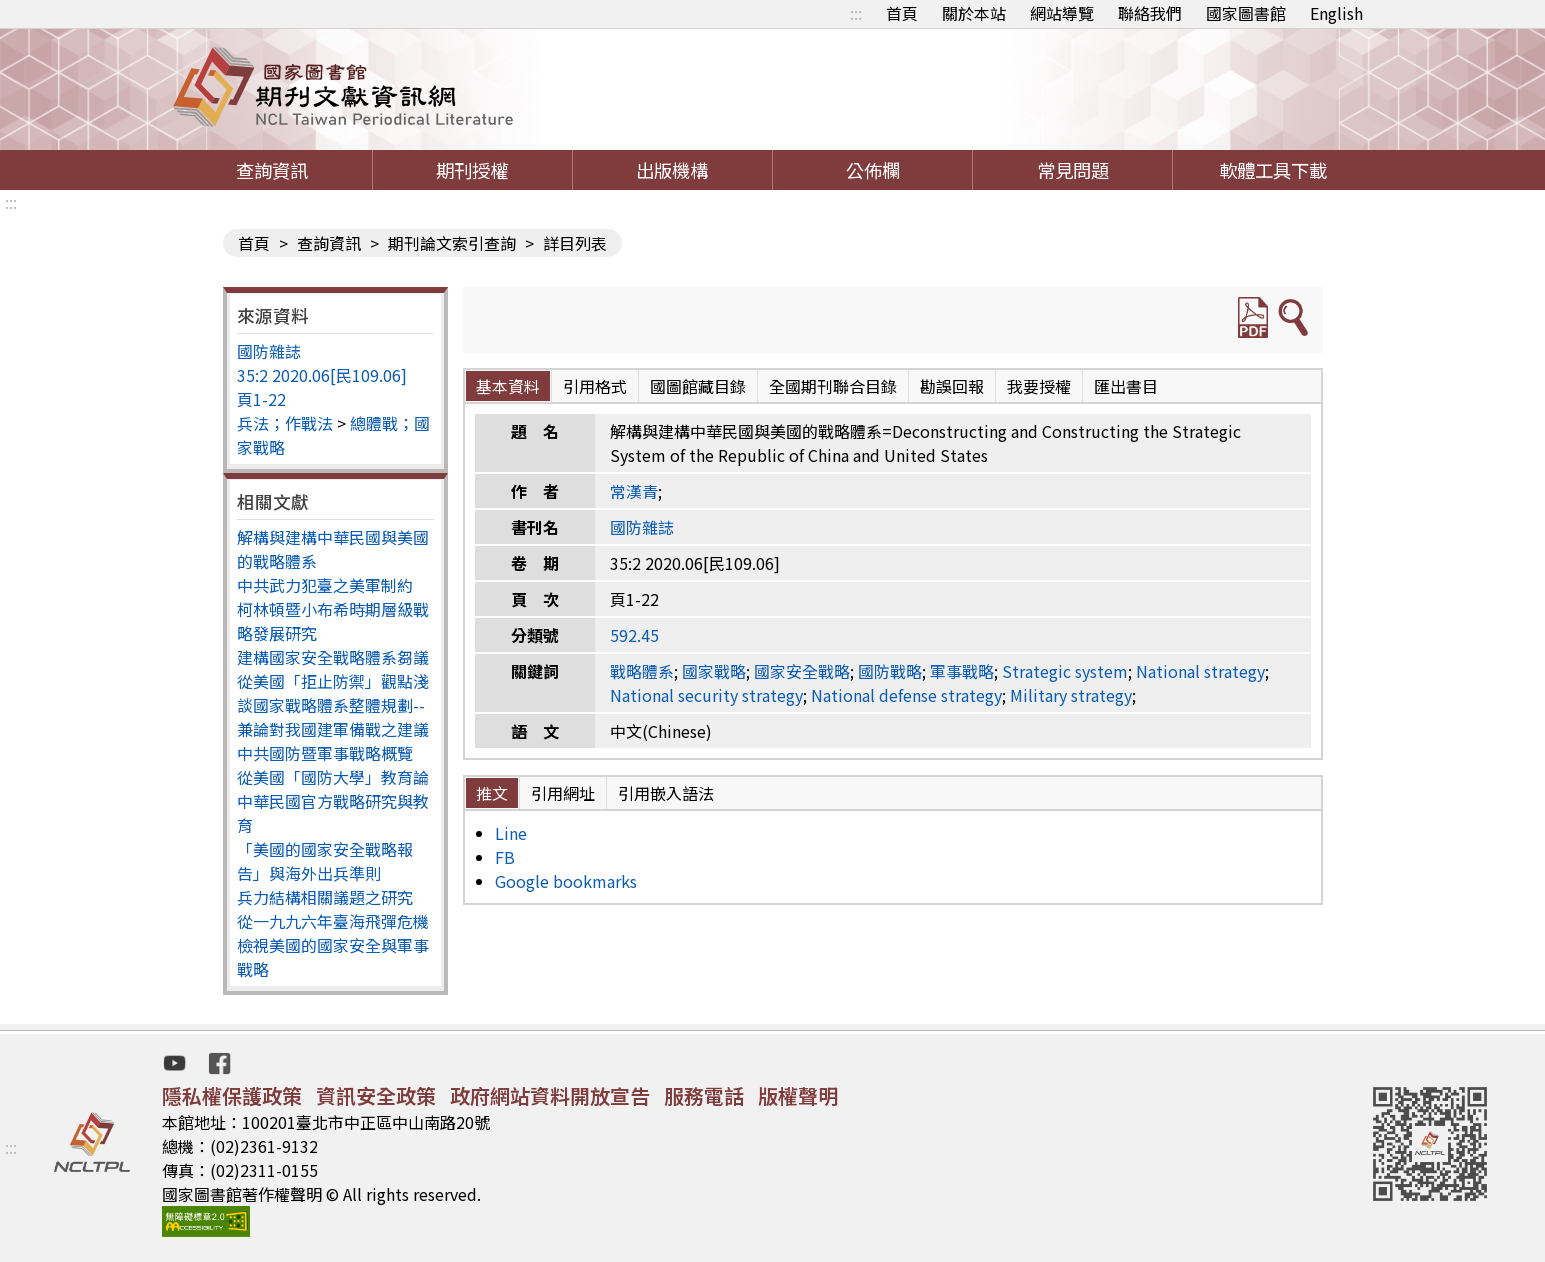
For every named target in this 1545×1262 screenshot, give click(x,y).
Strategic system (1065, 671)
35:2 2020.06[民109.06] (322, 375)
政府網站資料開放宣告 (550, 1095)
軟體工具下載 (1273, 170)
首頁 (902, 13)
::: (856, 13)
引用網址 (563, 793)
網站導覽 (1062, 13)
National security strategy (706, 695)
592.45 (634, 635)
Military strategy (1071, 695)
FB (505, 857)
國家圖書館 (1246, 13)
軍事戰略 (962, 671)
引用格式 (595, 386)
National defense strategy (906, 695)
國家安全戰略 (802, 671)
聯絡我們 (1150, 13)
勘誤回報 (952, 386)
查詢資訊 (272, 170)
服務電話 (704, 1095)
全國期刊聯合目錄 (833, 386)
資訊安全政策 (376, 1095)
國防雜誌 (269, 351)
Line (511, 833)
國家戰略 (714, 671)
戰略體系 (642, 671)
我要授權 (1039, 386)
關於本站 (974, 13)
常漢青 (634, 491)
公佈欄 (873, 170)
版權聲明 (798, 1095)
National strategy (1200, 671)
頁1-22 (261, 399)
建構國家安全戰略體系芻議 (333, 657)
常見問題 (1073, 170)
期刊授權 (472, 170)
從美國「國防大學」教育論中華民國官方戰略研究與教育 (333, 801)
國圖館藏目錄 (698, 386)
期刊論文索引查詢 (452, 243)
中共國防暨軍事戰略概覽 (325, 753)
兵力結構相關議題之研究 (325, 897)
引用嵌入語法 (666, 793)
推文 (492, 793)
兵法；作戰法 (285, 423)
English (1336, 13)
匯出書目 (1126, 386)
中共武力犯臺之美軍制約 (325, 585)
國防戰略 (890, 671)
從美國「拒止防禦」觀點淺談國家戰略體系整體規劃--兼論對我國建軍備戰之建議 (333, 705)
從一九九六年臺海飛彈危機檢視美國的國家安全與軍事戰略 (333, 945)
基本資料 (508, 386)
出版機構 (672, 170)
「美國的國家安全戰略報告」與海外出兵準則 (325, 861)
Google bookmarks (566, 881)
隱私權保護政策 (232, 1095)
